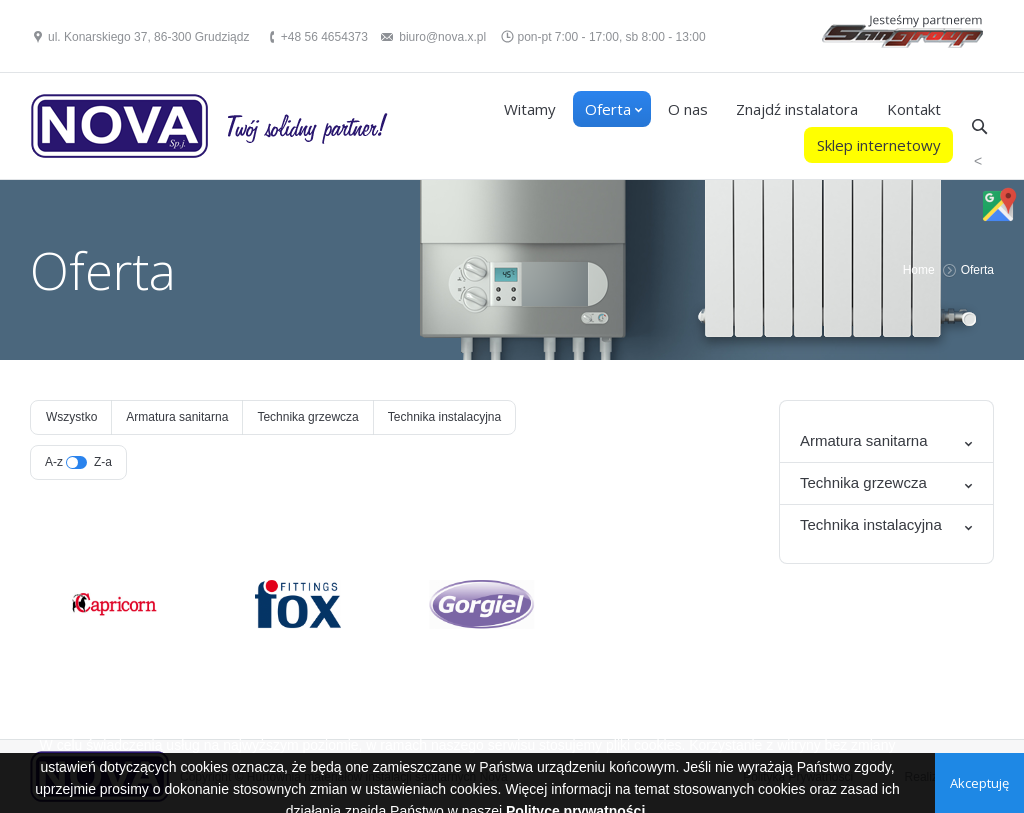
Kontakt (914, 109)
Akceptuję (979, 783)
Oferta (608, 109)
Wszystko (71, 417)
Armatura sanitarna (177, 417)
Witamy (530, 109)
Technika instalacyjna (444, 417)
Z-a (103, 462)
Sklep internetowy (879, 145)
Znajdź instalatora (797, 109)
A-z (54, 462)
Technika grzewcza (307, 417)
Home (919, 270)
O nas (688, 109)
